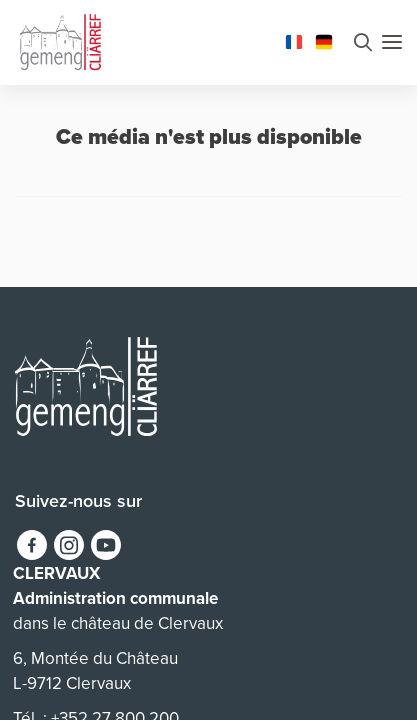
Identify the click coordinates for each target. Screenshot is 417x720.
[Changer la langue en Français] (294, 40)
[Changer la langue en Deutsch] (324, 40)
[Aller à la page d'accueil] (60, 40)
